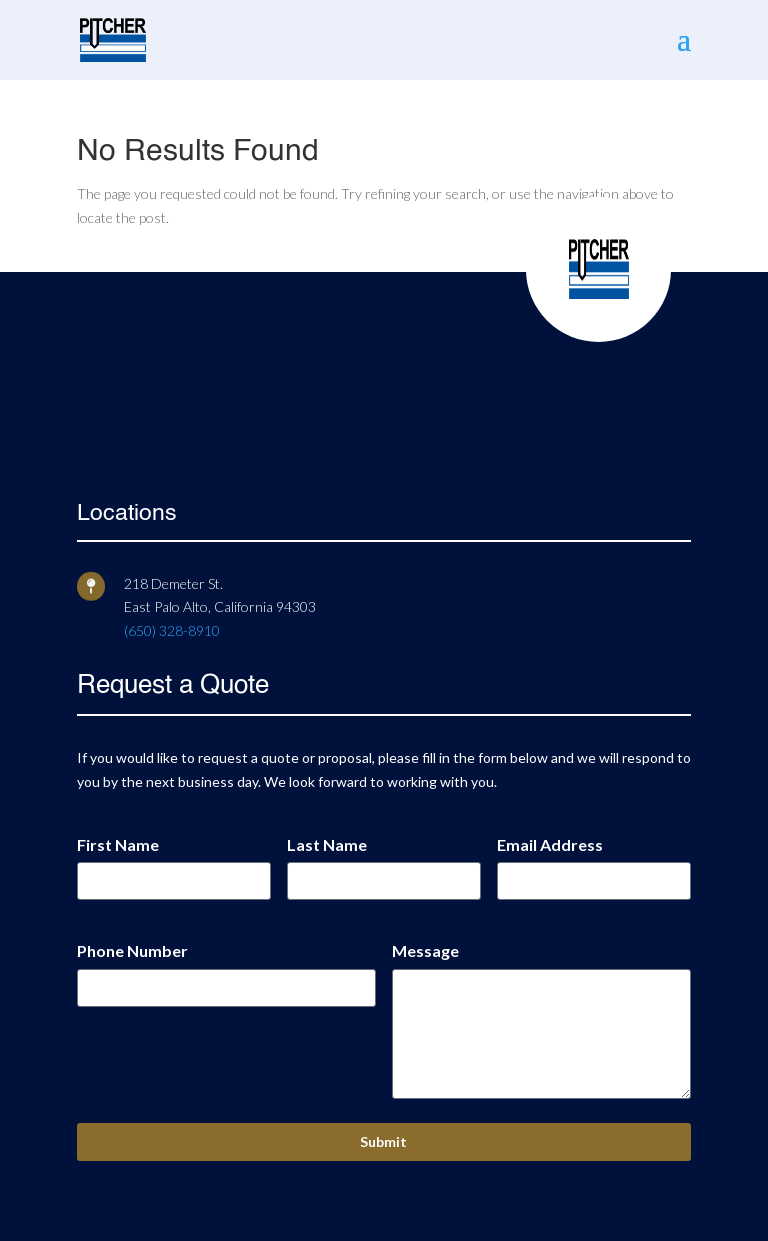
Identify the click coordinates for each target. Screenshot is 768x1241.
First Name (118, 844)
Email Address (550, 844)
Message (425, 950)
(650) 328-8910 (172, 630)
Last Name (327, 844)
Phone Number (132, 950)
